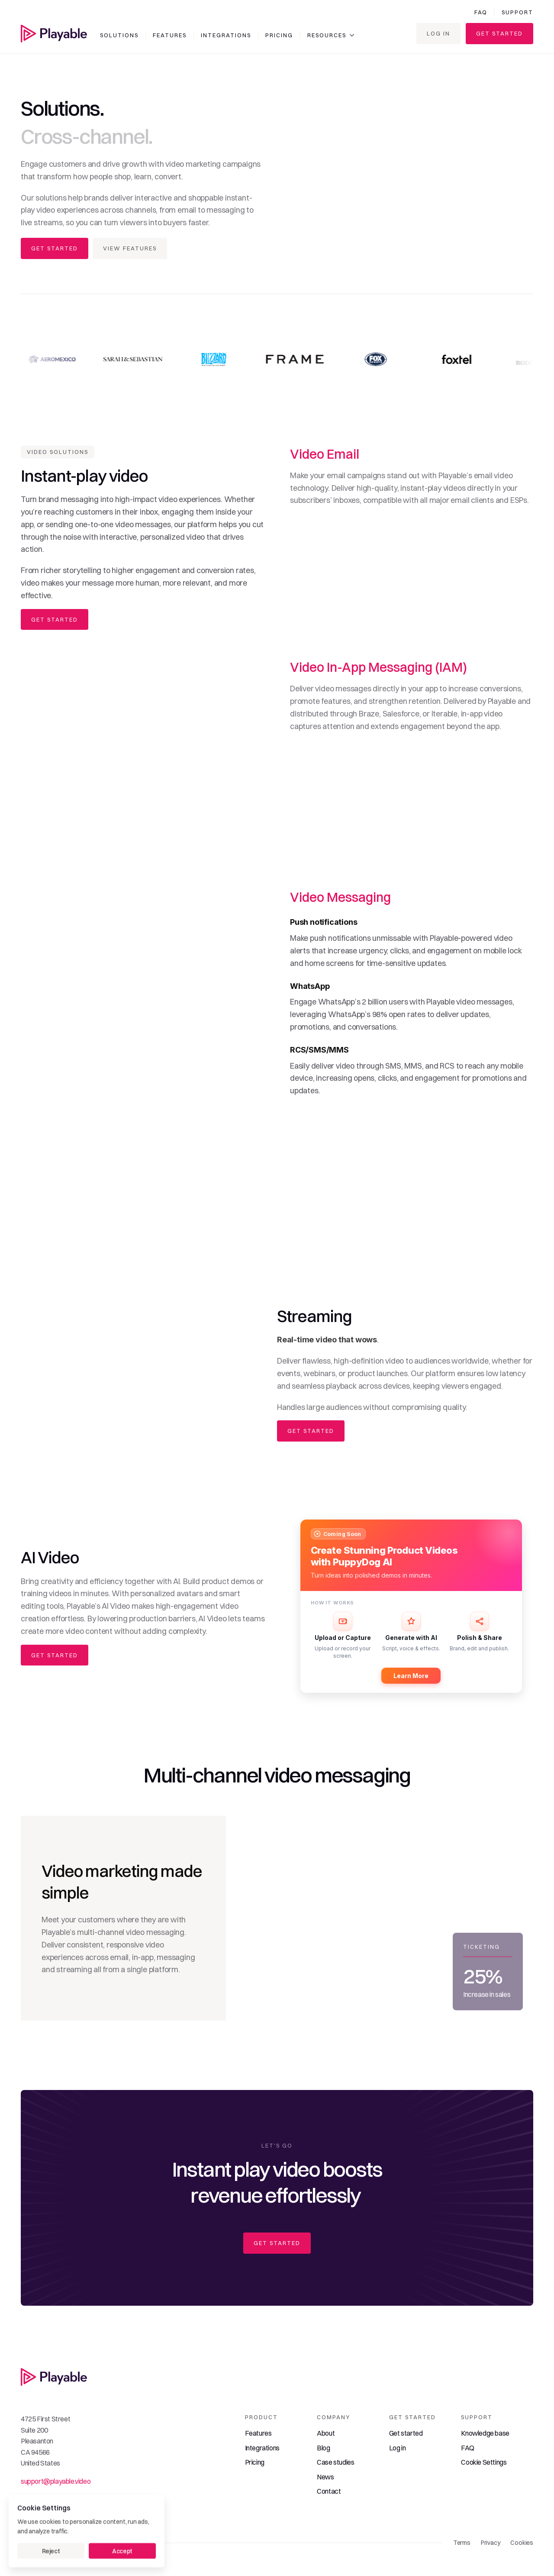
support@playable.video (55, 2481)
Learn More (410, 1675)
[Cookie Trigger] (483, 2462)
